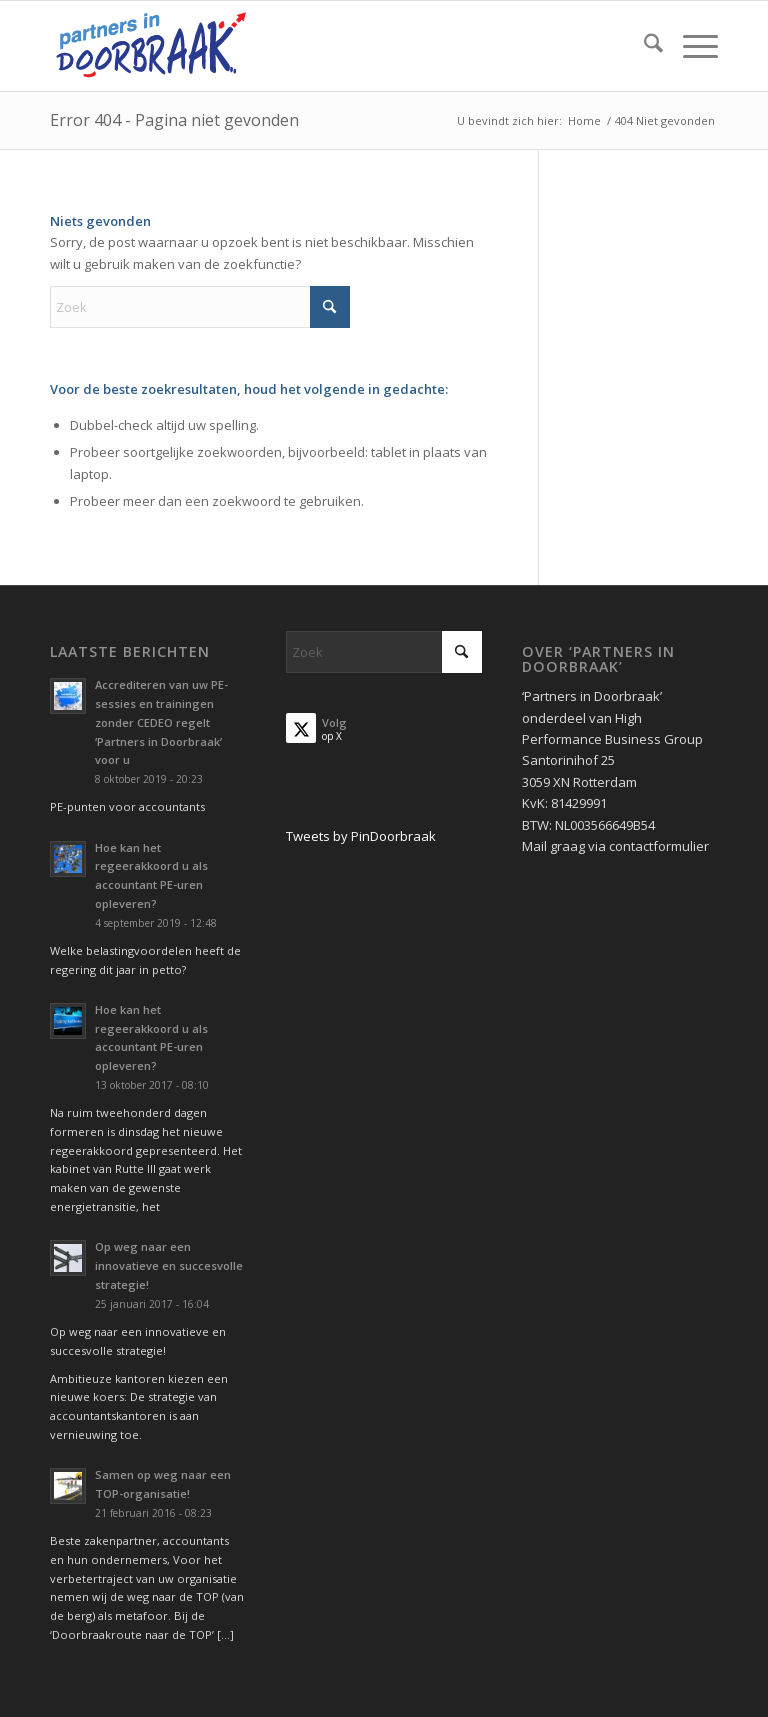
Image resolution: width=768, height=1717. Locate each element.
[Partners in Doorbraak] (151, 46)
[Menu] (690, 46)
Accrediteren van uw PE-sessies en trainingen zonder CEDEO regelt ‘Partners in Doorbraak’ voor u (161, 722)
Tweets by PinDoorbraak (361, 836)
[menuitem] (643, 46)
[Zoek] (643, 46)
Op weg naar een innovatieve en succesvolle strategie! (169, 1265)
